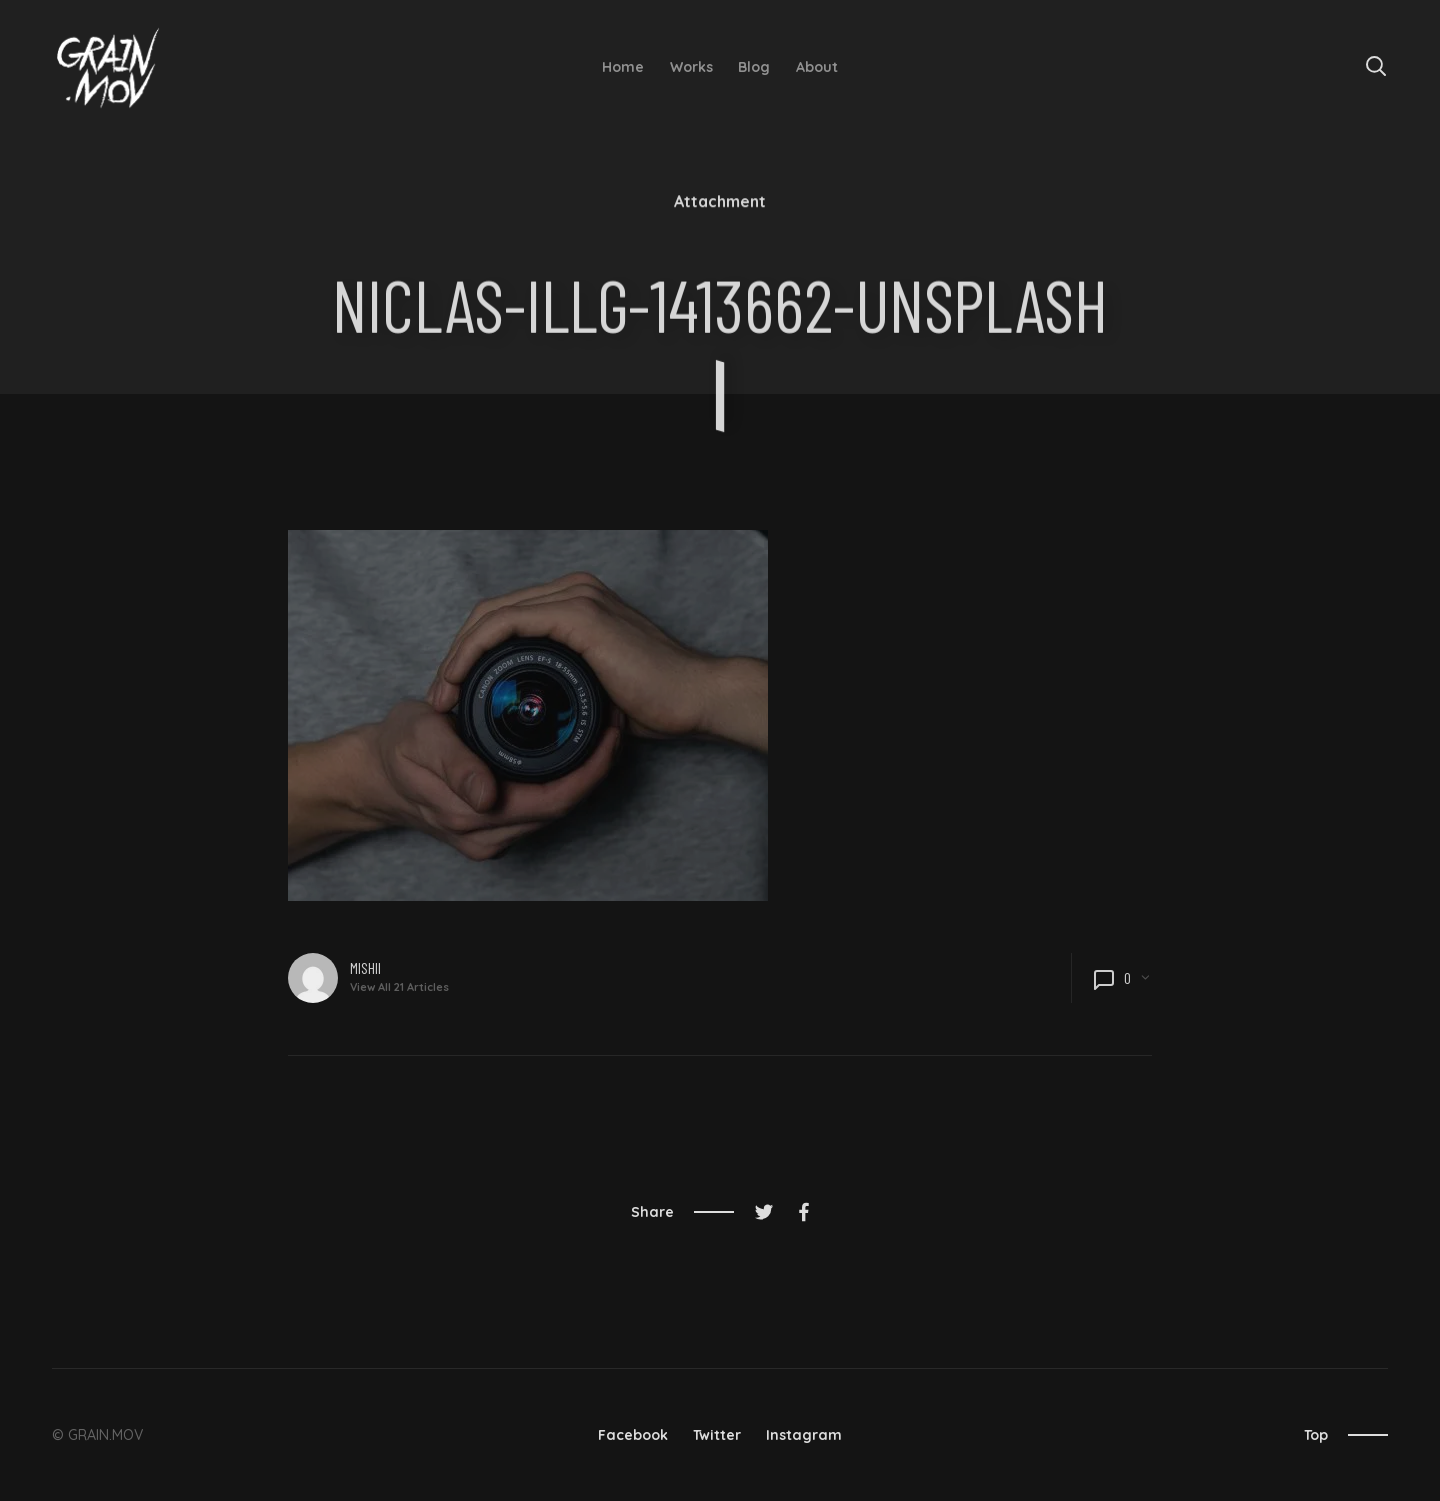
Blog (754, 67)
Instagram (804, 1435)
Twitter (717, 1435)
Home (623, 67)
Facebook (633, 1435)
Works (691, 67)
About (817, 67)
